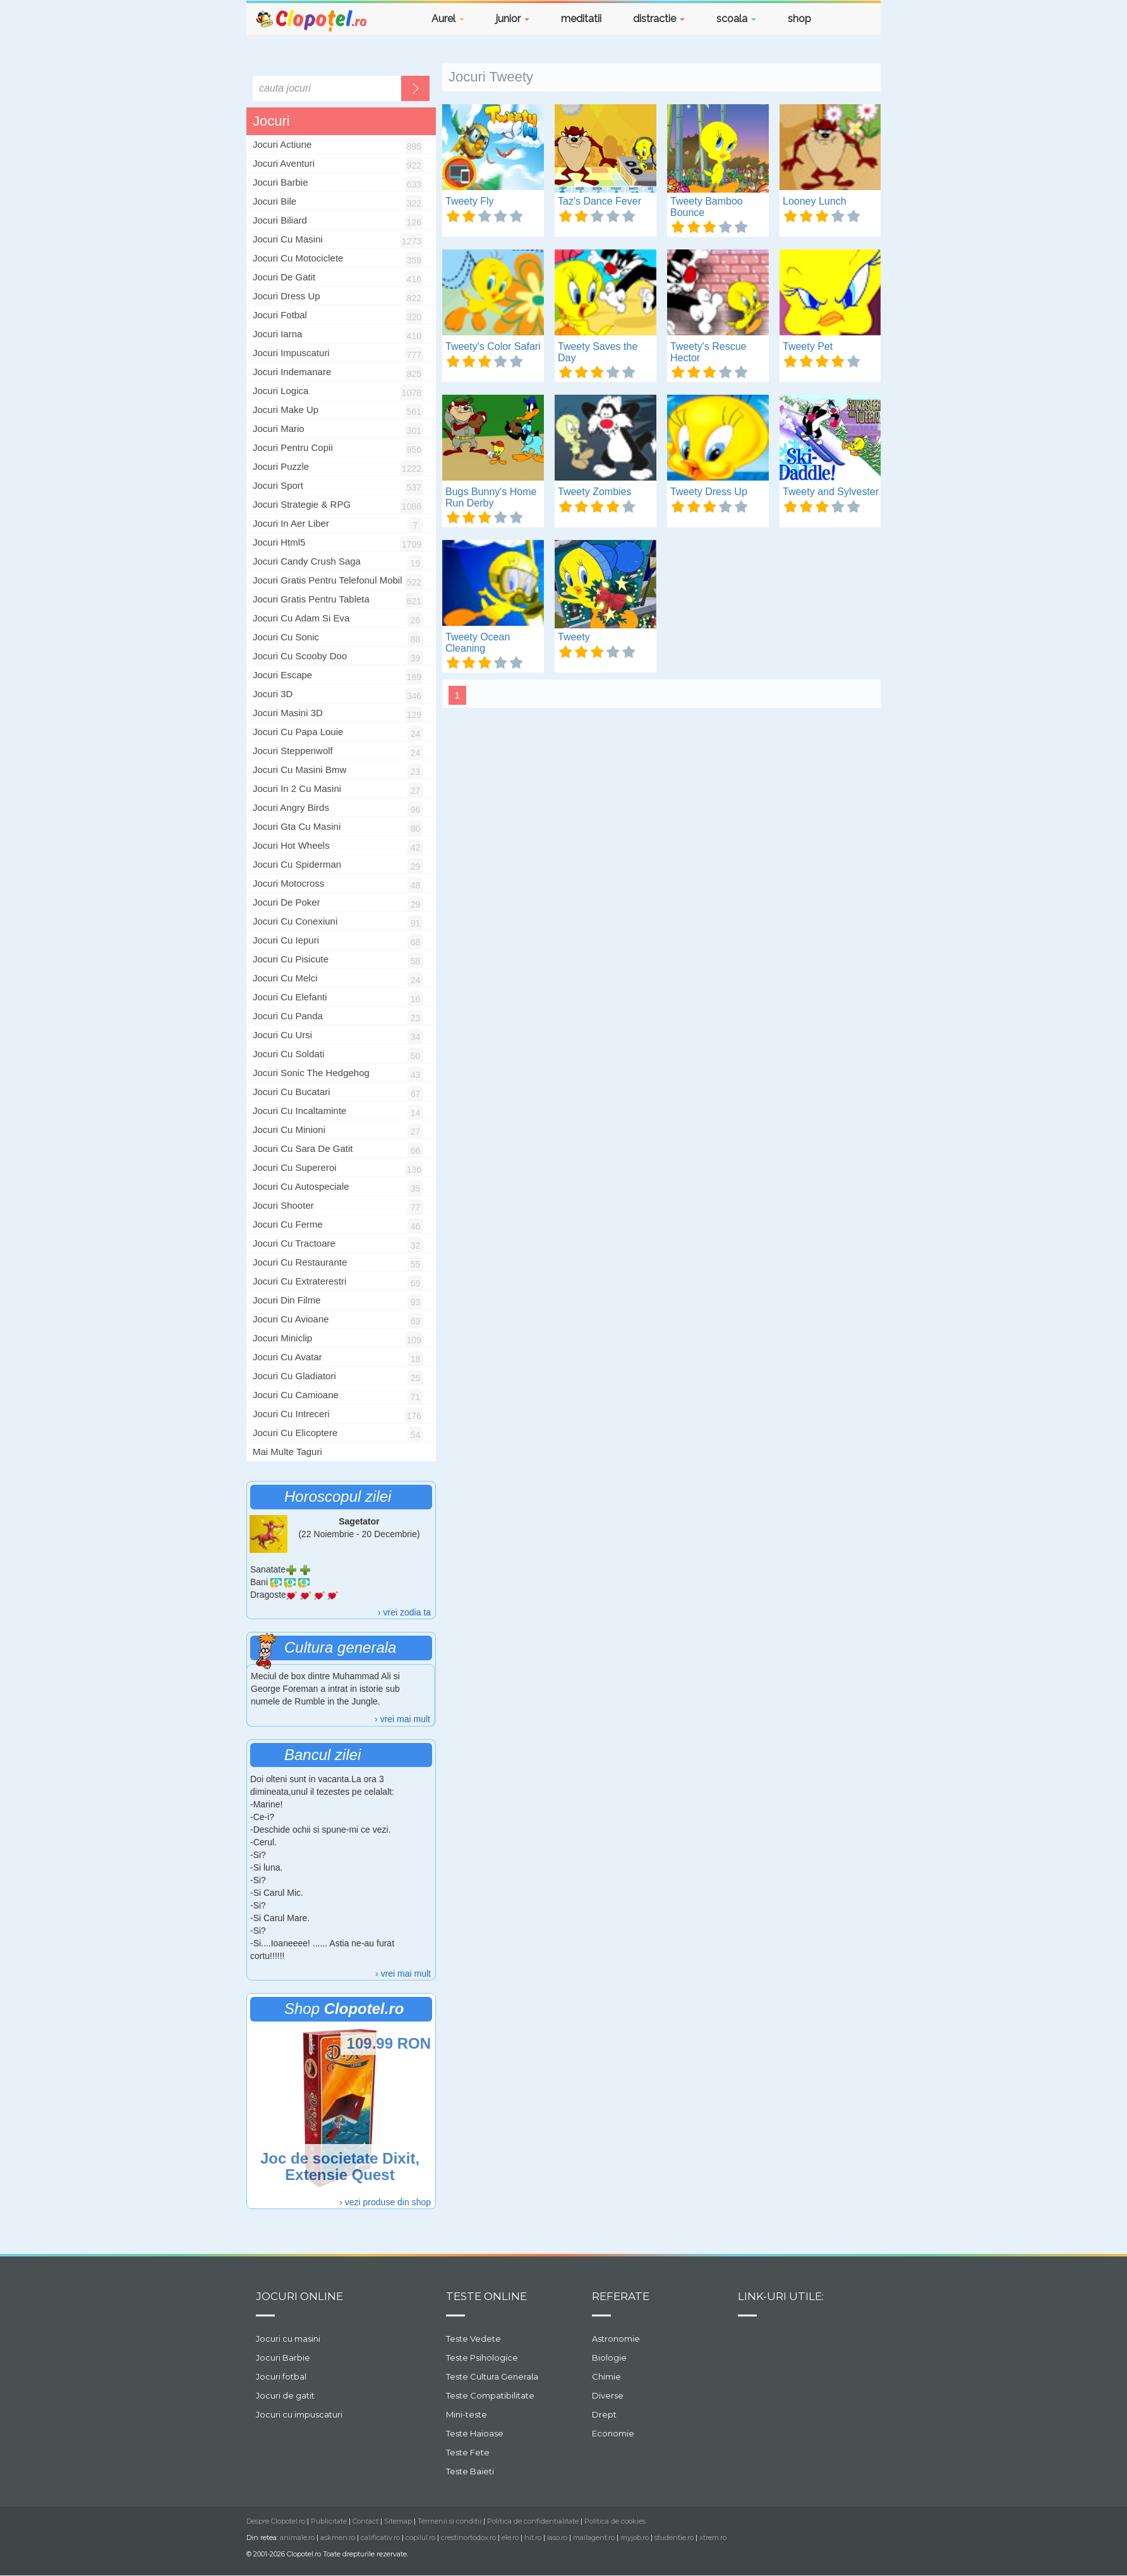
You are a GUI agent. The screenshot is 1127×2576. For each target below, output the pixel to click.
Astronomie (616, 2338)
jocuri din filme (287, 1300)
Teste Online (486, 2296)
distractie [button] (659, 19)
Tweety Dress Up (708, 491)
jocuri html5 (279, 542)
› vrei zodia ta (404, 1612)
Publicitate (329, 2521)
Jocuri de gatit (285, 2395)
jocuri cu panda (288, 1015)
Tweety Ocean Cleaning (477, 643)
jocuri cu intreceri (291, 1413)
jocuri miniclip (282, 1338)
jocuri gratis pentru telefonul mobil (327, 580)
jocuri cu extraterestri (299, 1281)
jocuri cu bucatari (291, 1091)
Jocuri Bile (274, 201)
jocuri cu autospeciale (301, 1186)
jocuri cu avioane (291, 1319)
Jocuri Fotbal (280, 314)
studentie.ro (674, 2537)
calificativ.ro (380, 2537)
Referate (620, 2296)
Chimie (606, 2376)
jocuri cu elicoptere (295, 1432)
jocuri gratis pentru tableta (311, 599)
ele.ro (510, 2537)
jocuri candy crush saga (307, 561)
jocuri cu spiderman (297, 864)
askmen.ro (337, 2537)
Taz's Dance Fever (599, 201)
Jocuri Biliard (280, 220)
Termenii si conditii (449, 2521)
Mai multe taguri (287, 1451)
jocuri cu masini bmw (299, 769)
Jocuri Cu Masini (288, 239)
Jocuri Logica (280, 390)
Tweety (574, 637)
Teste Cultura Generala (492, 2376)
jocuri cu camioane (296, 1394)
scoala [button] (736, 19)
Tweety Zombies (594, 491)
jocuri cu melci (285, 978)
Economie (613, 2433)
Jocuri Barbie (280, 182)
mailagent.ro (594, 2537)
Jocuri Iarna (277, 333)
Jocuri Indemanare (292, 371)
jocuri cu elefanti (290, 996)
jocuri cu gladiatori (294, 1375)
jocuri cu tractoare (294, 1243)
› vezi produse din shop (385, 2202)
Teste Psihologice (482, 2357)
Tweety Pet (808, 346)
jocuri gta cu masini (297, 826)
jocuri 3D (272, 693)
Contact (365, 2521)
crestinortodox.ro (468, 2537)
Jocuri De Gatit (284, 277)
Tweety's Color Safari (493, 346)
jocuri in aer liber (291, 523)
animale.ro (297, 2537)
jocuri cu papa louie (298, 731)
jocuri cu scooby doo (300, 655)
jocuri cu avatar (287, 1356)
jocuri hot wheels (291, 845)
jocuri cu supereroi (295, 1167)
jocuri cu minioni (289, 1129)
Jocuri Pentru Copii (293, 447)
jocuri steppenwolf (293, 750)
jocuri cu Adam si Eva (301, 618)
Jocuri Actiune (282, 144)
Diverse (608, 2395)
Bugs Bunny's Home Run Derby (490, 497)
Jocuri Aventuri (284, 163)
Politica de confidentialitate (533, 2521)
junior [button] (512, 19)
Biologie (609, 2357)
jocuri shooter (283, 1205)
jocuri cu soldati (288, 1053)
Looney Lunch (815, 201)
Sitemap (398, 2521)
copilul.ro (420, 2537)
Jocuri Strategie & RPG (302, 504)
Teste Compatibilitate (490, 2395)
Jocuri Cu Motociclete (298, 258)
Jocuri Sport (278, 485)
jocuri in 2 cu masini (297, 788)
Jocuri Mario (278, 428)
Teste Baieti (470, 2471)
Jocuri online (299, 2296)
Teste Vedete (473, 2338)
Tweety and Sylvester (831, 491)
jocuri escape (282, 674)
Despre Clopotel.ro (275, 2521)
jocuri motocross (288, 883)
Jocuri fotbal (281, 2376)
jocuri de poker (286, 902)
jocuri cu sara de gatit (303, 1148)
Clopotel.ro (312, 20)
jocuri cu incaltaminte (299, 1110)
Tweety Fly (469, 201)
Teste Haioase (474, 2433)
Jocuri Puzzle (281, 466)
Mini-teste (466, 2414)
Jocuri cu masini (288, 2338)
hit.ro (532, 2537)
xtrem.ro (712, 2537)
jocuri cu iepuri (286, 940)
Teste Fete (468, 2452)
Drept (604, 2414)
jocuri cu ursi (282, 1034)
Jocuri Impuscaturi (291, 352)
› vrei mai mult (402, 1719)
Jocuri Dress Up (286, 296)
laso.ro (557, 2537)
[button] (849, 20)
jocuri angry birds (291, 807)
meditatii (581, 19)
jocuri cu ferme (288, 1224)
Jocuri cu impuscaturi (299, 2414)
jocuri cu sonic (286, 637)
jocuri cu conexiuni (295, 921)
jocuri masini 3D (288, 712)
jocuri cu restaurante (300, 1262)
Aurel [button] (447, 19)
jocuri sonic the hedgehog (311, 1072)
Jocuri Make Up (285, 409)
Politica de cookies (615, 2521)
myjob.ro (634, 2537)
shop (799, 19)
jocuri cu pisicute (290, 959)
